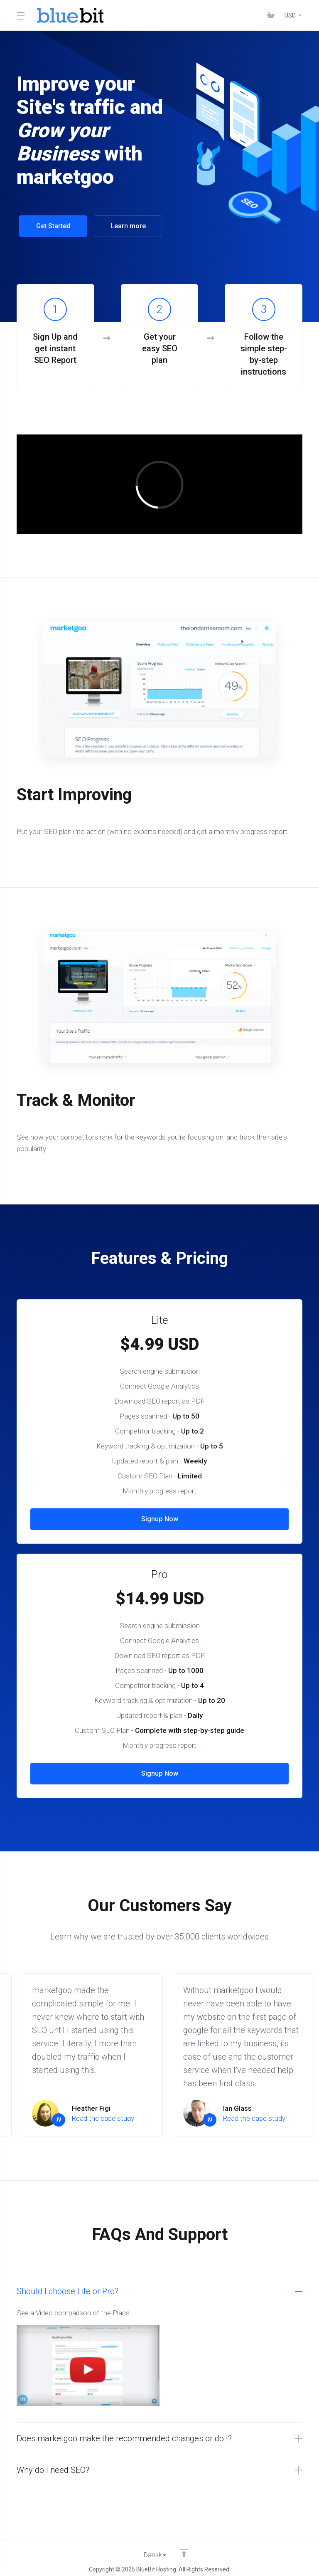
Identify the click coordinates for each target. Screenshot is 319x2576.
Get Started (50, 226)
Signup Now (159, 1514)
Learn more (125, 226)
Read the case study (103, 2113)
